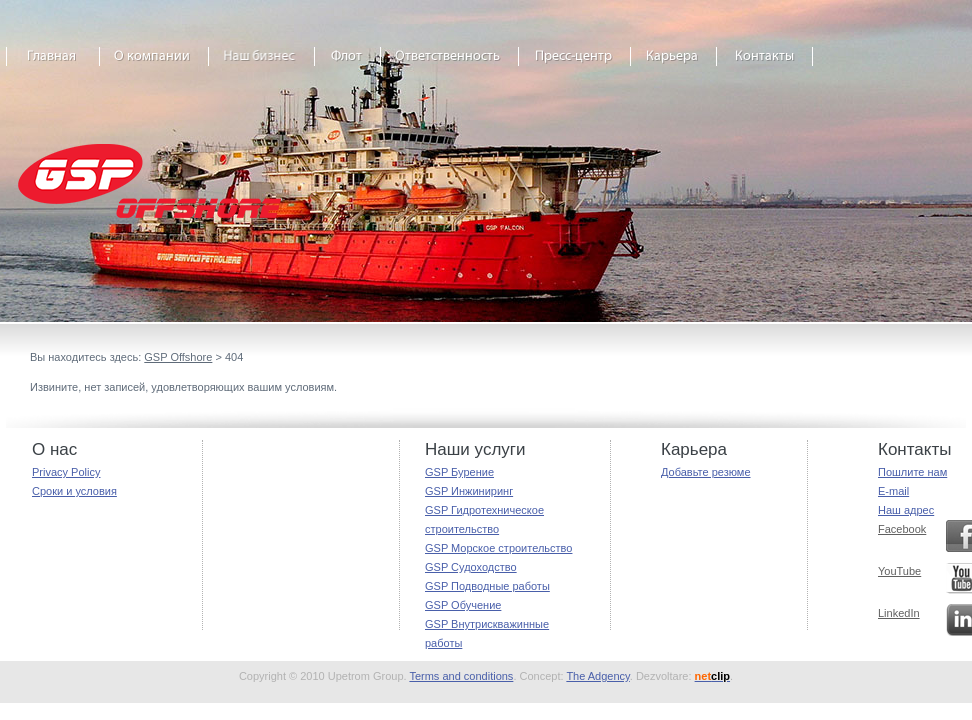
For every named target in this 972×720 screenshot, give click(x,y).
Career (674, 63)
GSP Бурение (459, 472)
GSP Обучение (463, 605)
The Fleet (348, 63)
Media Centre (575, 63)
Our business (262, 63)
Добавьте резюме (706, 472)
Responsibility (450, 63)
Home (53, 63)
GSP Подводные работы (487, 586)
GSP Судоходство (471, 567)
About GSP (154, 63)
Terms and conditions (461, 676)
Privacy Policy (66, 472)
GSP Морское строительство (498, 548)
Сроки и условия (74, 491)
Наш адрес (906, 510)
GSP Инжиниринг (469, 491)
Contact (765, 63)
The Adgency (597, 676)
